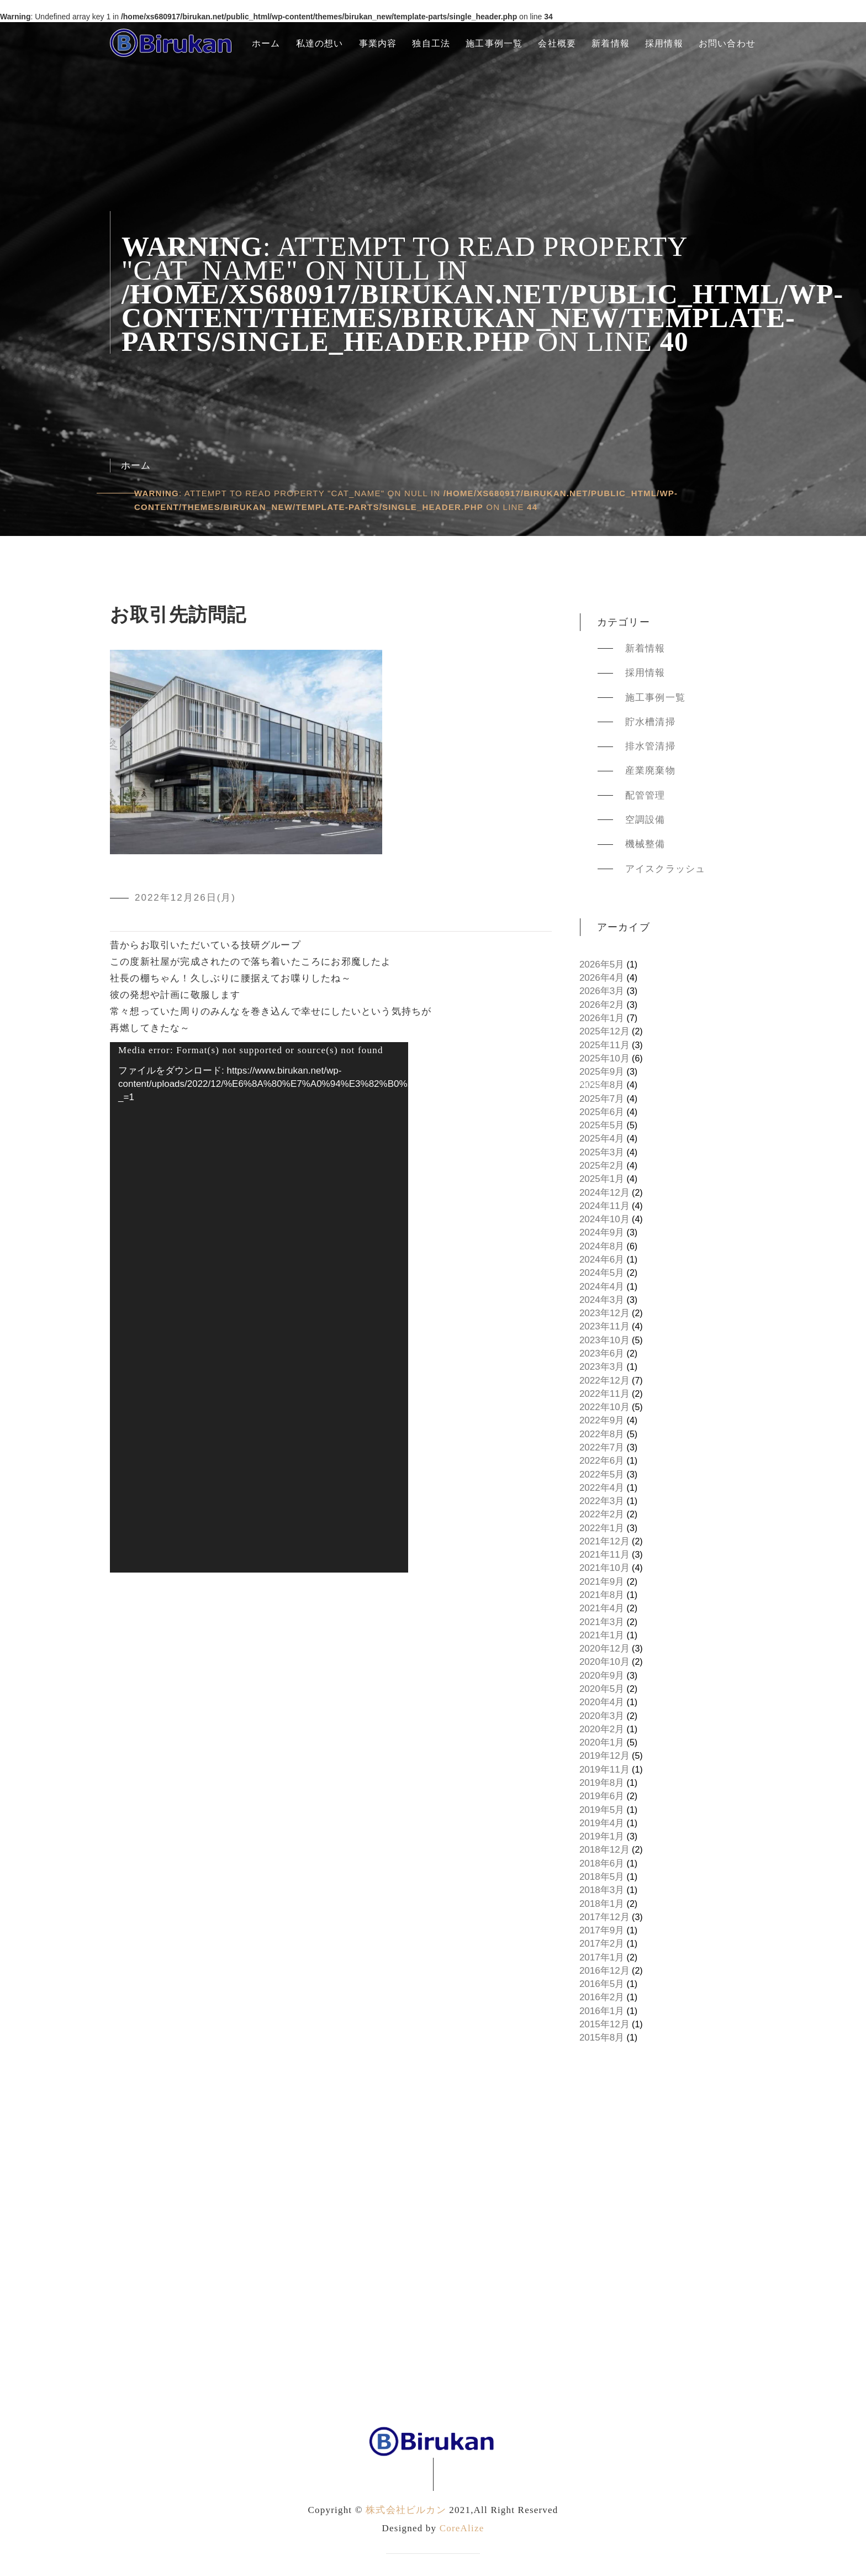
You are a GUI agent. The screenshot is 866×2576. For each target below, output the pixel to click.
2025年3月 (601, 1152)
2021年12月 (604, 1541)
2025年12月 (604, 1031)
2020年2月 (601, 1729)
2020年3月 (601, 1716)
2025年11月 (604, 1045)
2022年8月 (601, 1434)
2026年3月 (601, 991)
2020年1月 (601, 1742)
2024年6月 (601, 1259)
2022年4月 (601, 1487)
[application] (259, 1307)
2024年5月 (601, 1273)
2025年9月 (601, 1071)
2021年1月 (601, 1635)
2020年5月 (601, 1689)
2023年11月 (604, 1326)
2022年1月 (601, 1528)
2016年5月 (601, 1984)
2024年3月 (601, 1300)
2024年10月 (604, 1219)
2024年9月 (601, 1232)
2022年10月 (604, 1407)
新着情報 (611, 43)
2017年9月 (601, 1930)
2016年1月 (601, 2011)
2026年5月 (601, 964)
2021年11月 (604, 1554)
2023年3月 (601, 1366)
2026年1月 (601, 1018)
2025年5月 (601, 1125)
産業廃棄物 (650, 770)
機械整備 (645, 844)
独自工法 (431, 43)
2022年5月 (601, 1474)
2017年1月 (601, 1957)
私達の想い (320, 43)
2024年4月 (601, 1286)
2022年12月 (604, 1380)
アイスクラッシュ (665, 869)
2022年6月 (601, 1460)
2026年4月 (601, 977)
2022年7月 (601, 1447)
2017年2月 (601, 1943)
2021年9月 (601, 1581)
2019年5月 (601, 1810)
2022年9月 (601, 1420)
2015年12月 (604, 2024)
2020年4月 (601, 1702)
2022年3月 (601, 1501)
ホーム (266, 43)
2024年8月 (601, 1246)
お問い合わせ (727, 43)
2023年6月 (601, 1353)
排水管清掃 (650, 746)
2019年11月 (604, 1769)
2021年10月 (604, 1568)
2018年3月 (601, 1890)
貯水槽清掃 (650, 722)
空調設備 (645, 819)
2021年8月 (601, 1595)
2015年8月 (601, 2037)
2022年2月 (601, 1514)
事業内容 (378, 43)
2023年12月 (604, 1313)
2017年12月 (604, 1917)
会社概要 (557, 43)
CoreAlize (462, 2528)
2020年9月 (601, 1675)
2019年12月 (604, 1755)
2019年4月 (601, 1823)
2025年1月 (601, 1179)
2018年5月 (601, 1876)
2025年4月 (601, 1138)
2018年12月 (604, 1849)
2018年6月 (601, 1863)
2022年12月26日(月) (185, 897)
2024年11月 (604, 1206)
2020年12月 (604, 1648)
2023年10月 (604, 1340)
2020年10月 (604, 1662)
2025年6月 (601, 1112)
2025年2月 (601, 1165)
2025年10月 (604, 1058)
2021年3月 (601, 1622)
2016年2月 (601, 1997)
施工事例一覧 (494, 43)
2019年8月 (601, 1783)
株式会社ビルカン (406, 2510)
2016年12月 (604, 1970)
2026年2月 (601, 1005)
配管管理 (645, 795)
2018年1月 (601, 1904)
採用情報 (664, 43)
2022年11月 (604, 1394)
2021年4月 (601, 1608)
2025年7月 (601, 1099)
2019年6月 (601, 1796)
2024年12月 (604, 1192)
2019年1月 (601, 1836)
